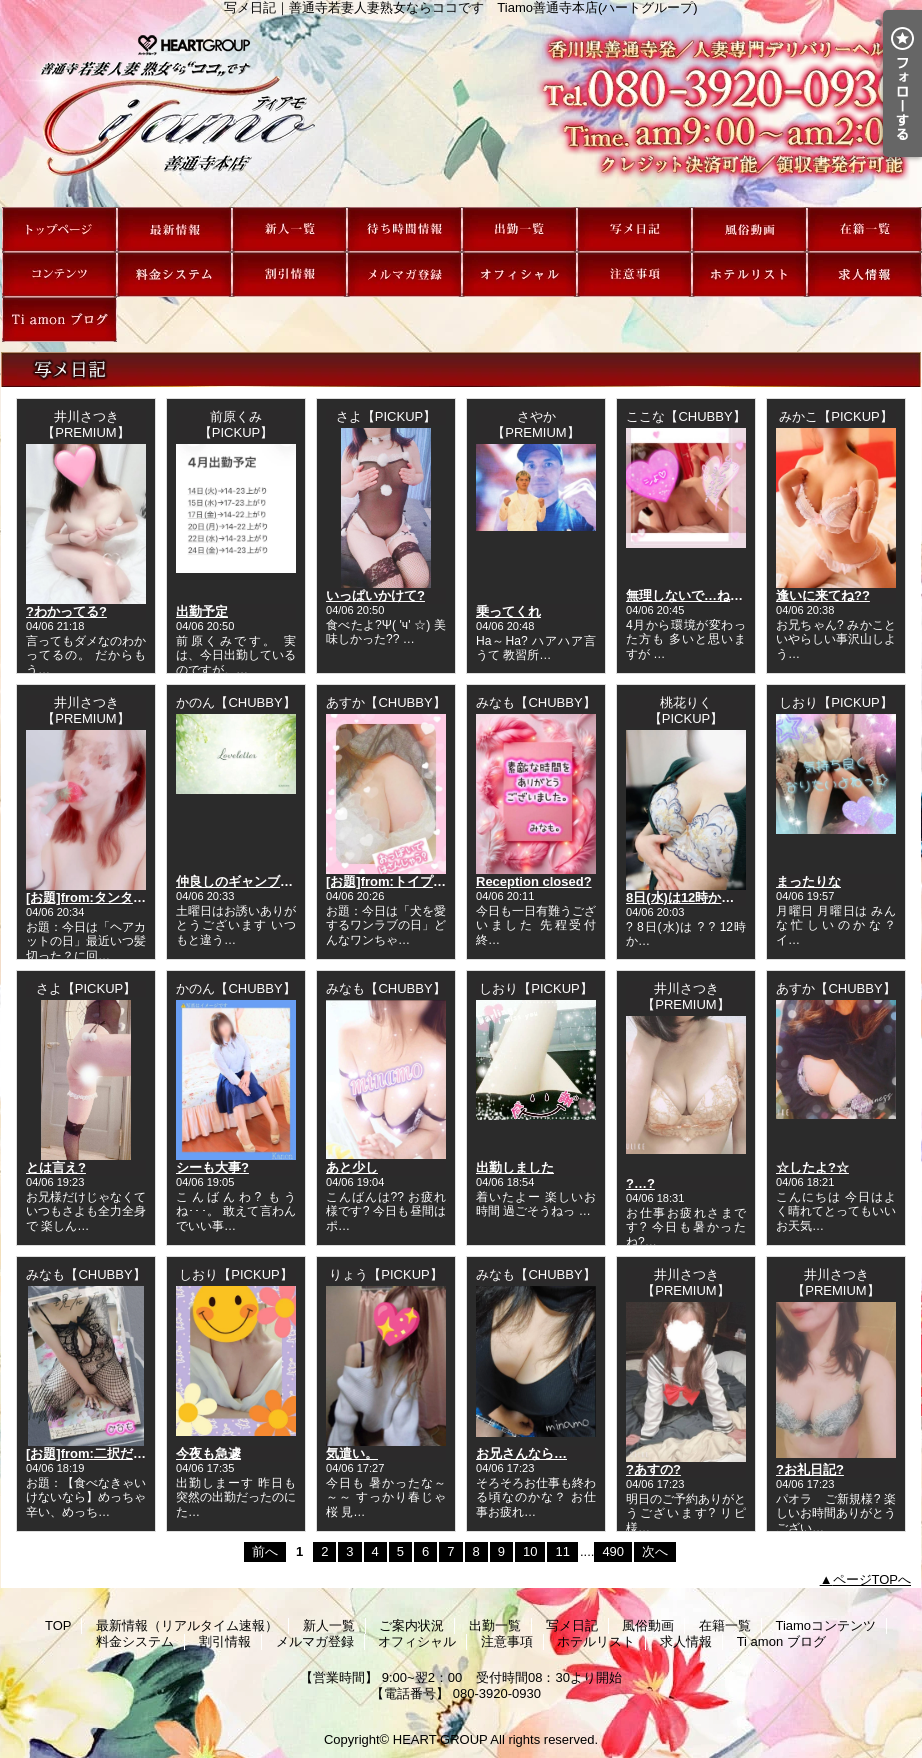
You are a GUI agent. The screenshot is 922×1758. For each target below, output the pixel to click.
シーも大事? (212, 1167)
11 (562, 1551)
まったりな (808, 881)
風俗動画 (749, 229)
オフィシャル (519, 274)
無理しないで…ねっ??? (696, 595)
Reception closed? (534, 881)
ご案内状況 (404, 229)
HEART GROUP (440, 1739)
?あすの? (653, 1469)
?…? (640, 1183)
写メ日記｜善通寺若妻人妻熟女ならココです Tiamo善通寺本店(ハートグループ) (461, 111)
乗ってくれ (508, 611)
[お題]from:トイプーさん (399, 881)
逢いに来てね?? (823, 595)
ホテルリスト (749, 274)
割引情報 (289, 274)
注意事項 (634, 274)
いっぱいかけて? (375, 595)
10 (530, 1551)
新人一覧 (289, 229)
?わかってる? (66, 611)
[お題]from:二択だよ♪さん (102, 1453)
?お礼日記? (810, 1469)
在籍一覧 (864, 229)
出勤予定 (202, 611)
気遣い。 (352, 1453)
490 (613, 1551)
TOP (59, 229)
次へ (655, 1551)
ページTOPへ (872, 1579)
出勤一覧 (519, 229)
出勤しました (515, 1167)
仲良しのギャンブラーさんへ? (264, 881)
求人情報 (864, 274)
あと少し (352, 1167)
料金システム (174, 274)
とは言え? (56, 1167)
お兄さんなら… (521, 1453)
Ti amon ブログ (59, 319)
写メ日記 (634, 229)
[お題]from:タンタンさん (99, 897)
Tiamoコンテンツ (59, 274)
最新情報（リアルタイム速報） (174, 229)
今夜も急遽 (208, 1453)
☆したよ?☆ (812, 1167)
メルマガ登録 (404, 274)
